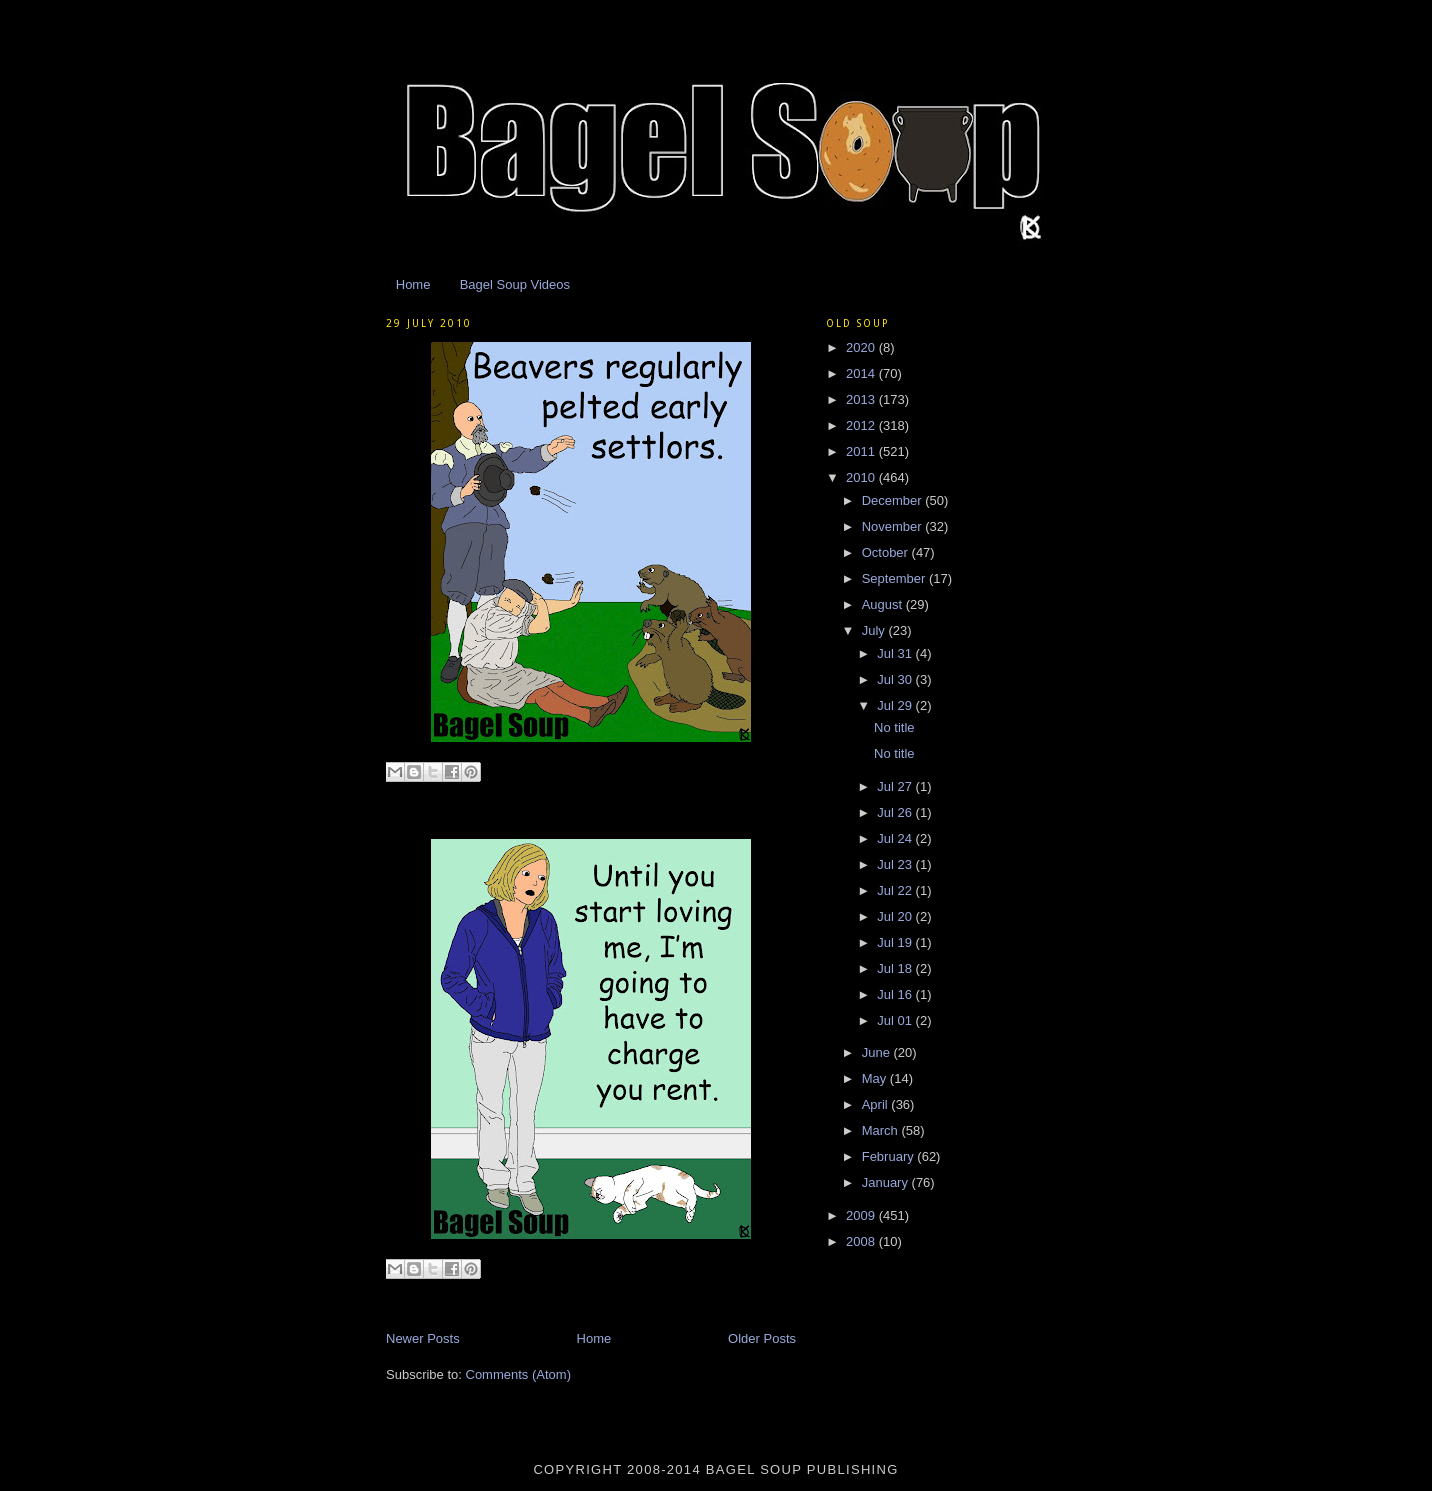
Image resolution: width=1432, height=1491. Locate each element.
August (884, 604)
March (882, 1130)
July (875, 630)
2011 (862, 451)
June (878, 1052)
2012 (862, 425)
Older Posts (762, 1338)
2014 (862, 373)
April (877, 1104)
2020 (862, 347)
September (895, 578)
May (876, 1078)
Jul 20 (896, 916)
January (887, 1182)
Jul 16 (896, 994)
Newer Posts (423, 1338)
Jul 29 (896, 705)
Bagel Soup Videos (515, 284)
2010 (862, 477)
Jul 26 (896, 812)
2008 (862, 1241)
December (894, 500)
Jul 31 (896, 653)
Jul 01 (896, 1020)
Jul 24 (896, 838)
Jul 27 (896, 786)
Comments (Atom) (518, 1374)
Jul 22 (896, 890)
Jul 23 (896, 864)
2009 (862, 1215)
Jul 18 (896, 968)
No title (894, 727)
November (894, 526)
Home (413, 284)
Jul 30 (896, 679)
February (890, 1156)
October (887, 552)
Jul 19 (896, 942)
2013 (862, 399)
